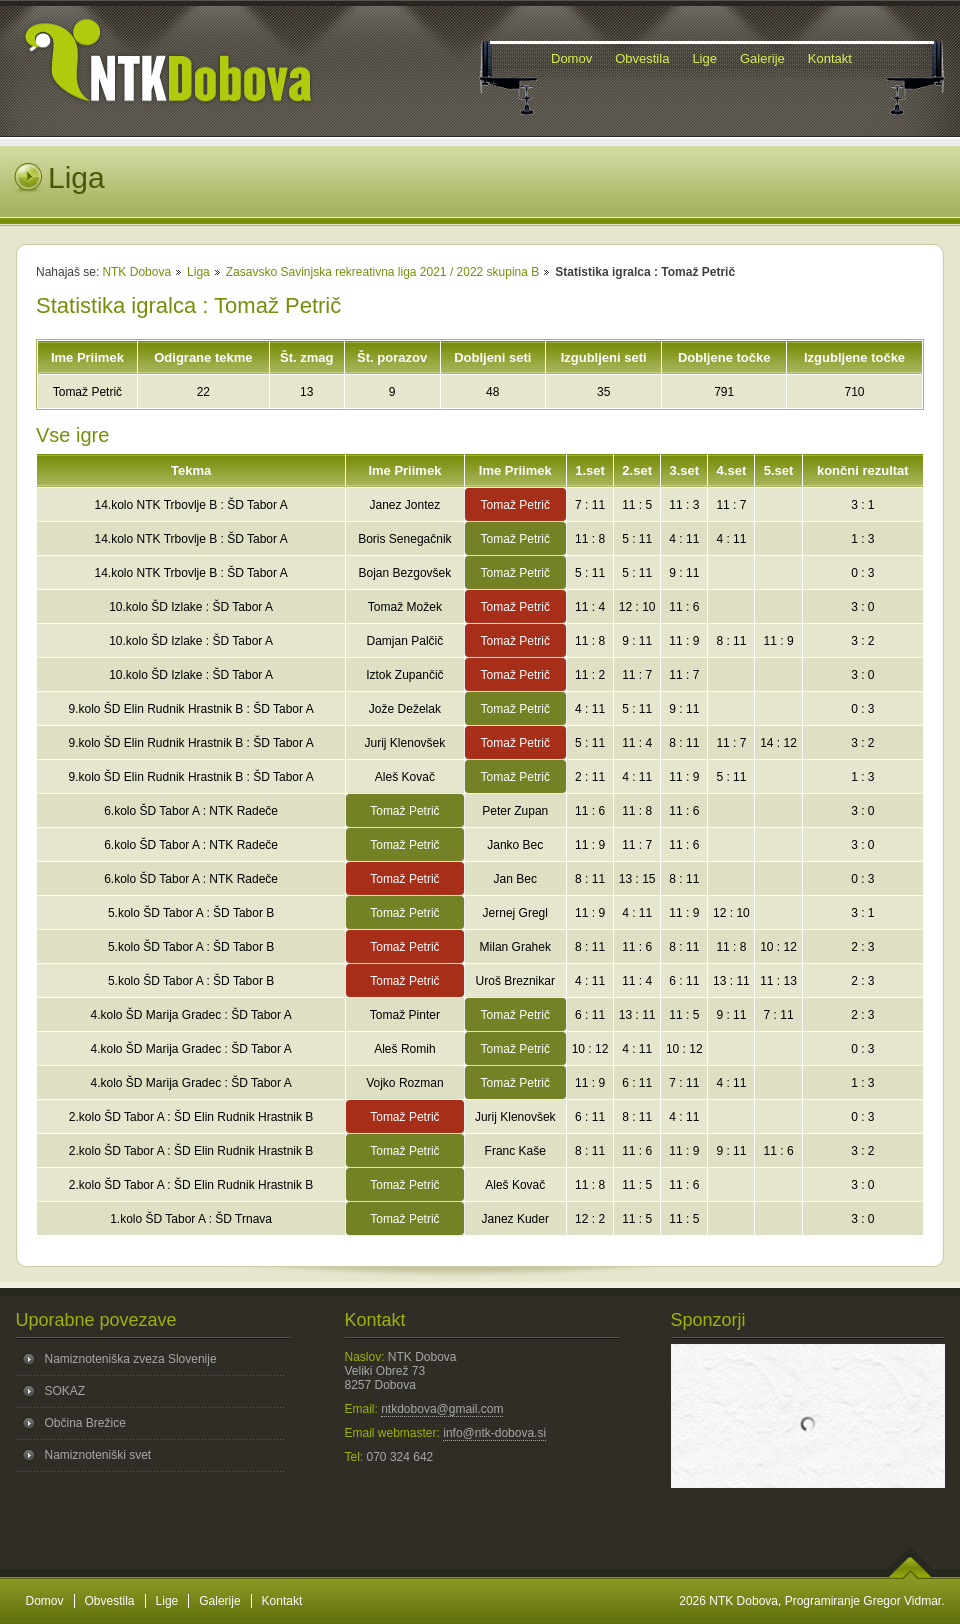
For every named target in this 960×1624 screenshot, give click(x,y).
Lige (167, 1601)
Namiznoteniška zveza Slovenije (131, 1359)
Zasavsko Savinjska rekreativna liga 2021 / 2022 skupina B (383, 272)
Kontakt (282, 1601)
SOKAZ (65, 1391)
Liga (198, 272)
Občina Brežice (85, 1423)
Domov (45, 1601)
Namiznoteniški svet (98, 1455)
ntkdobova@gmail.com (442, 1409)
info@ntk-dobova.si (494, 1433)
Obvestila (110, 1601)
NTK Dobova (136, 272)
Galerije (219, 1601)
